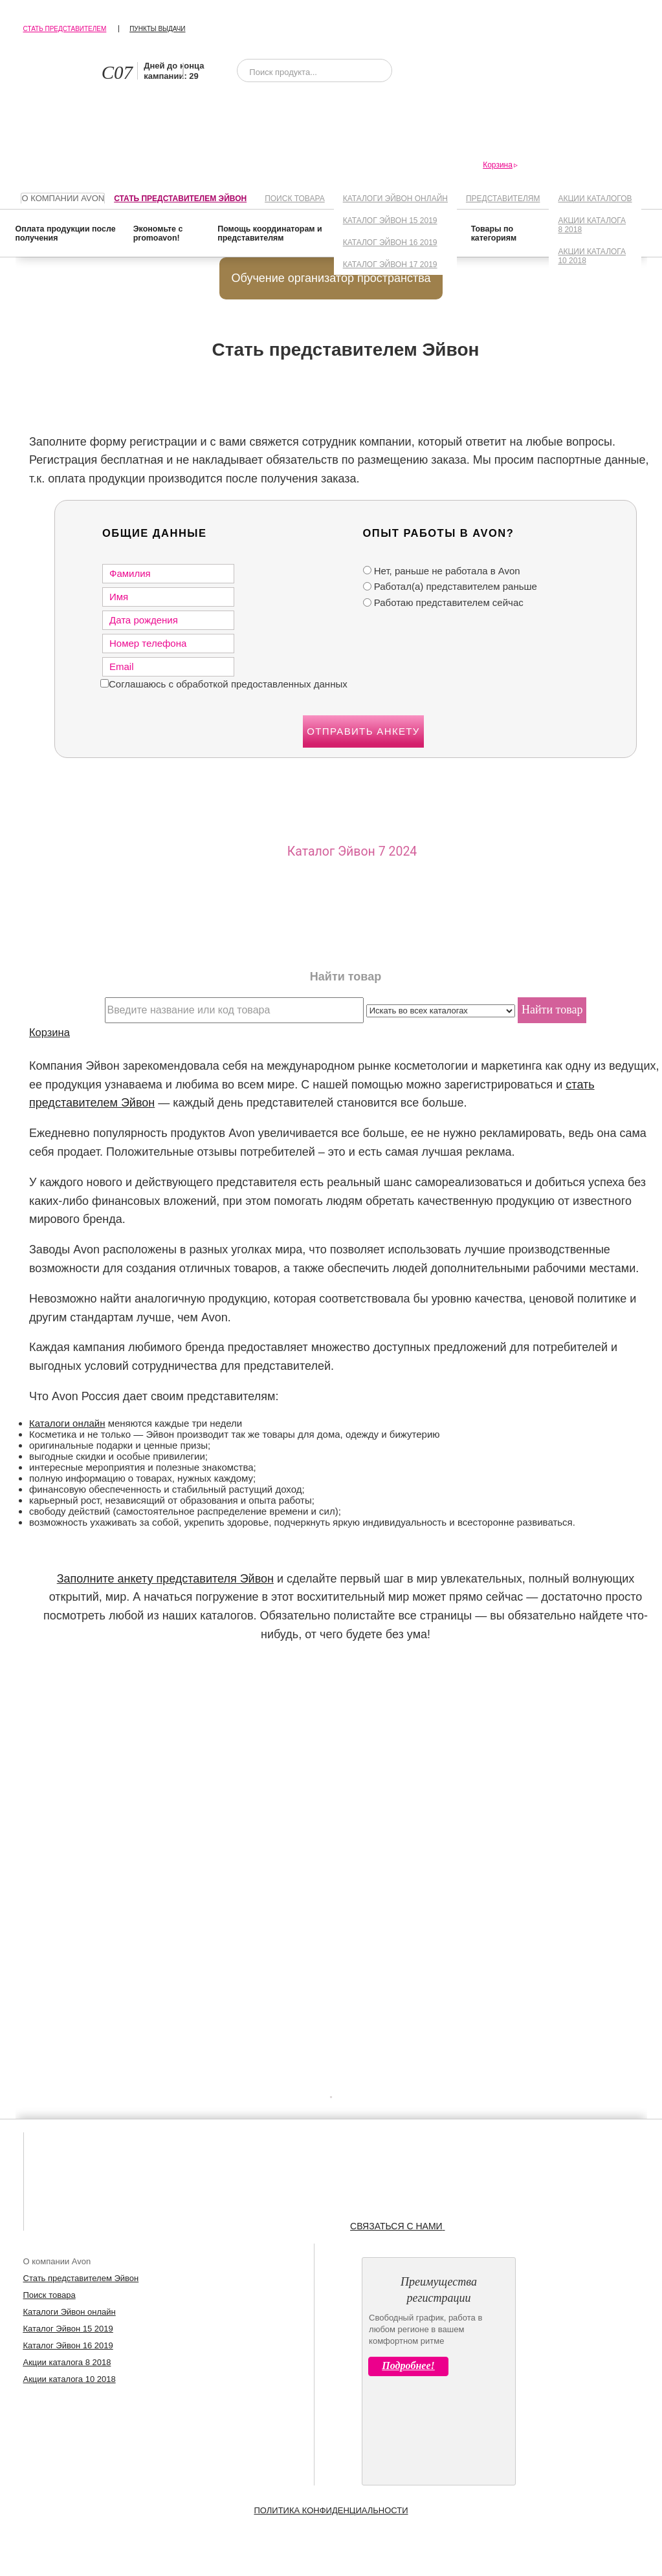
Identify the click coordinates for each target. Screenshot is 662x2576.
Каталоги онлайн (67, 1423)
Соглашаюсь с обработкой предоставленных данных (228, 683)
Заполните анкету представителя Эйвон (165, 1578)
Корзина (49, 1032)
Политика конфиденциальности (331, 2510)
